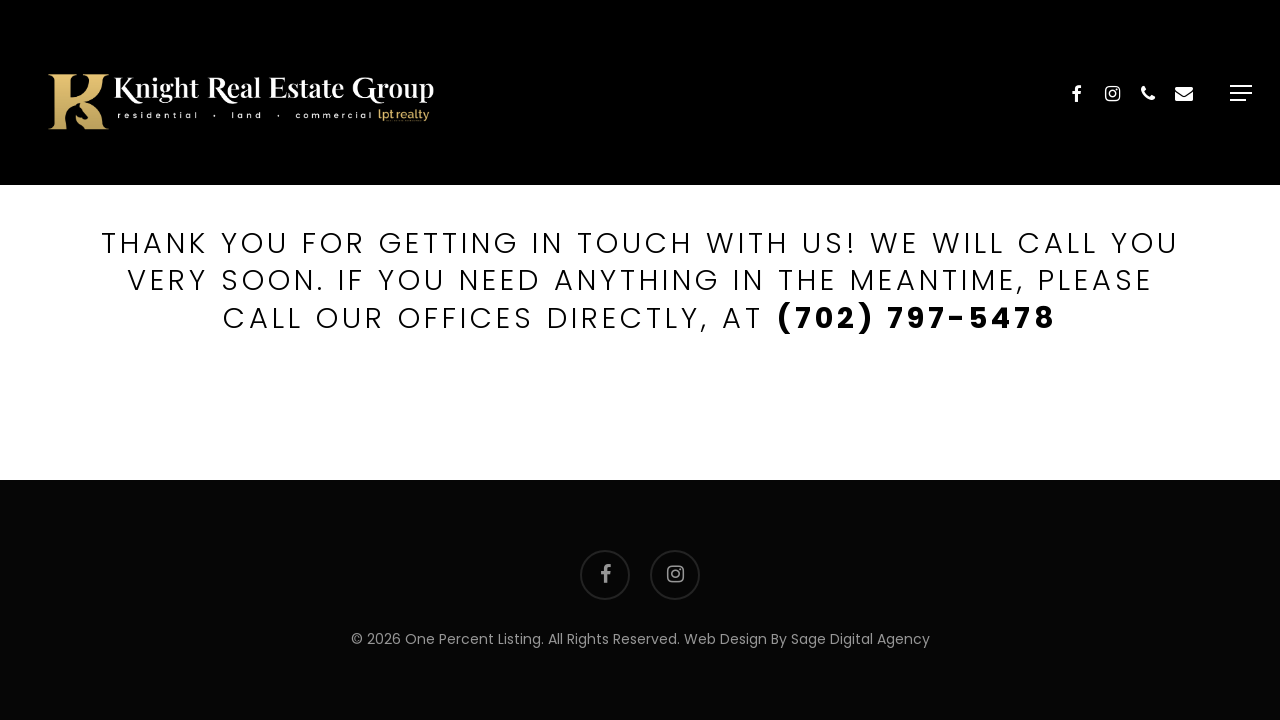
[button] (1241, 93)
